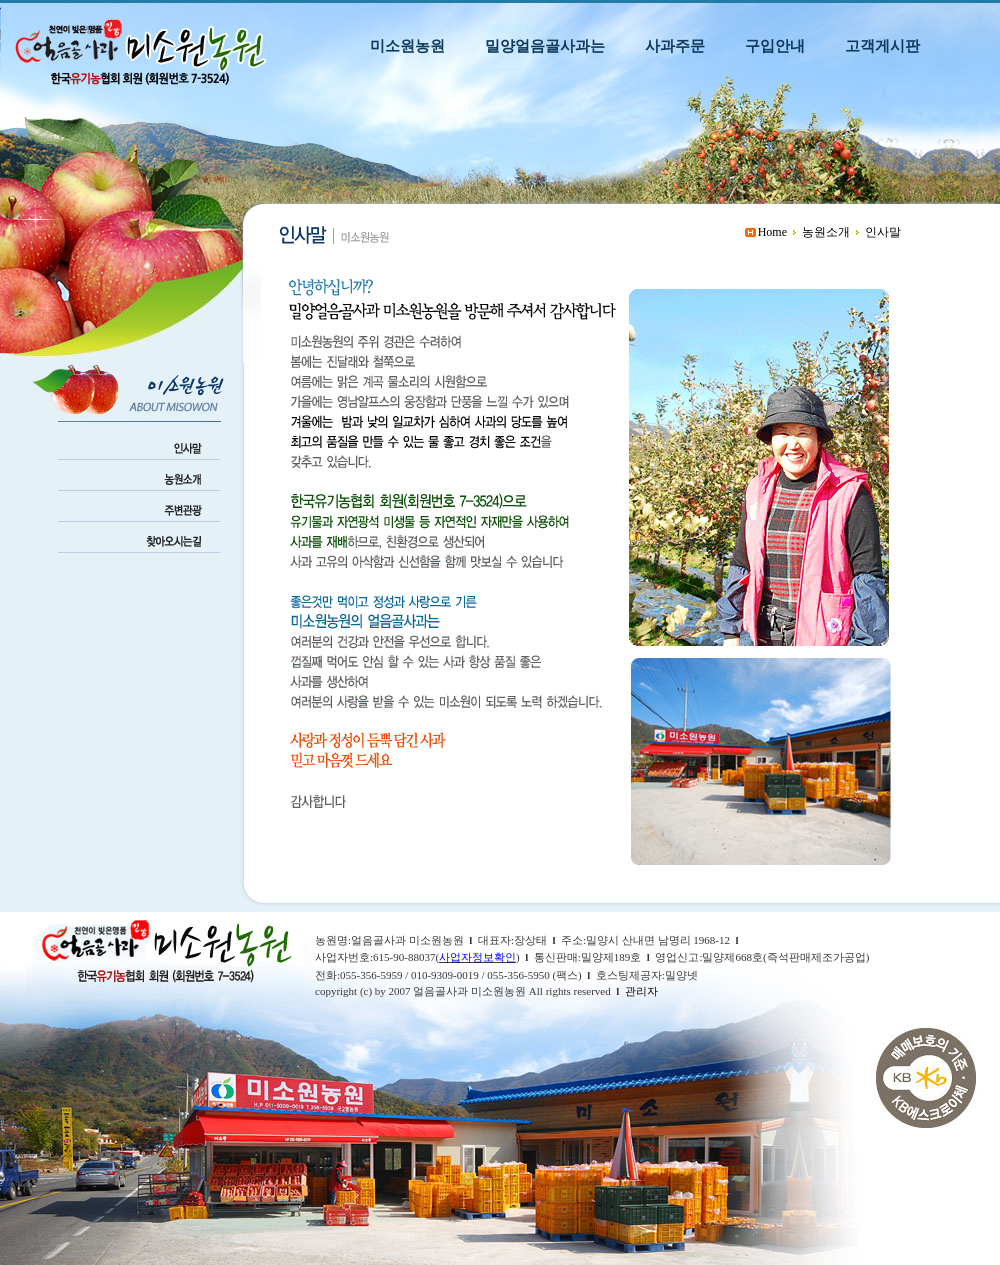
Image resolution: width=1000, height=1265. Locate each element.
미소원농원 (407, 45)
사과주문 (675, 45)
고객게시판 (882, 45)
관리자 (641, 991)
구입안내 (775, 45)
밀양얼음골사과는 (545, 45)
